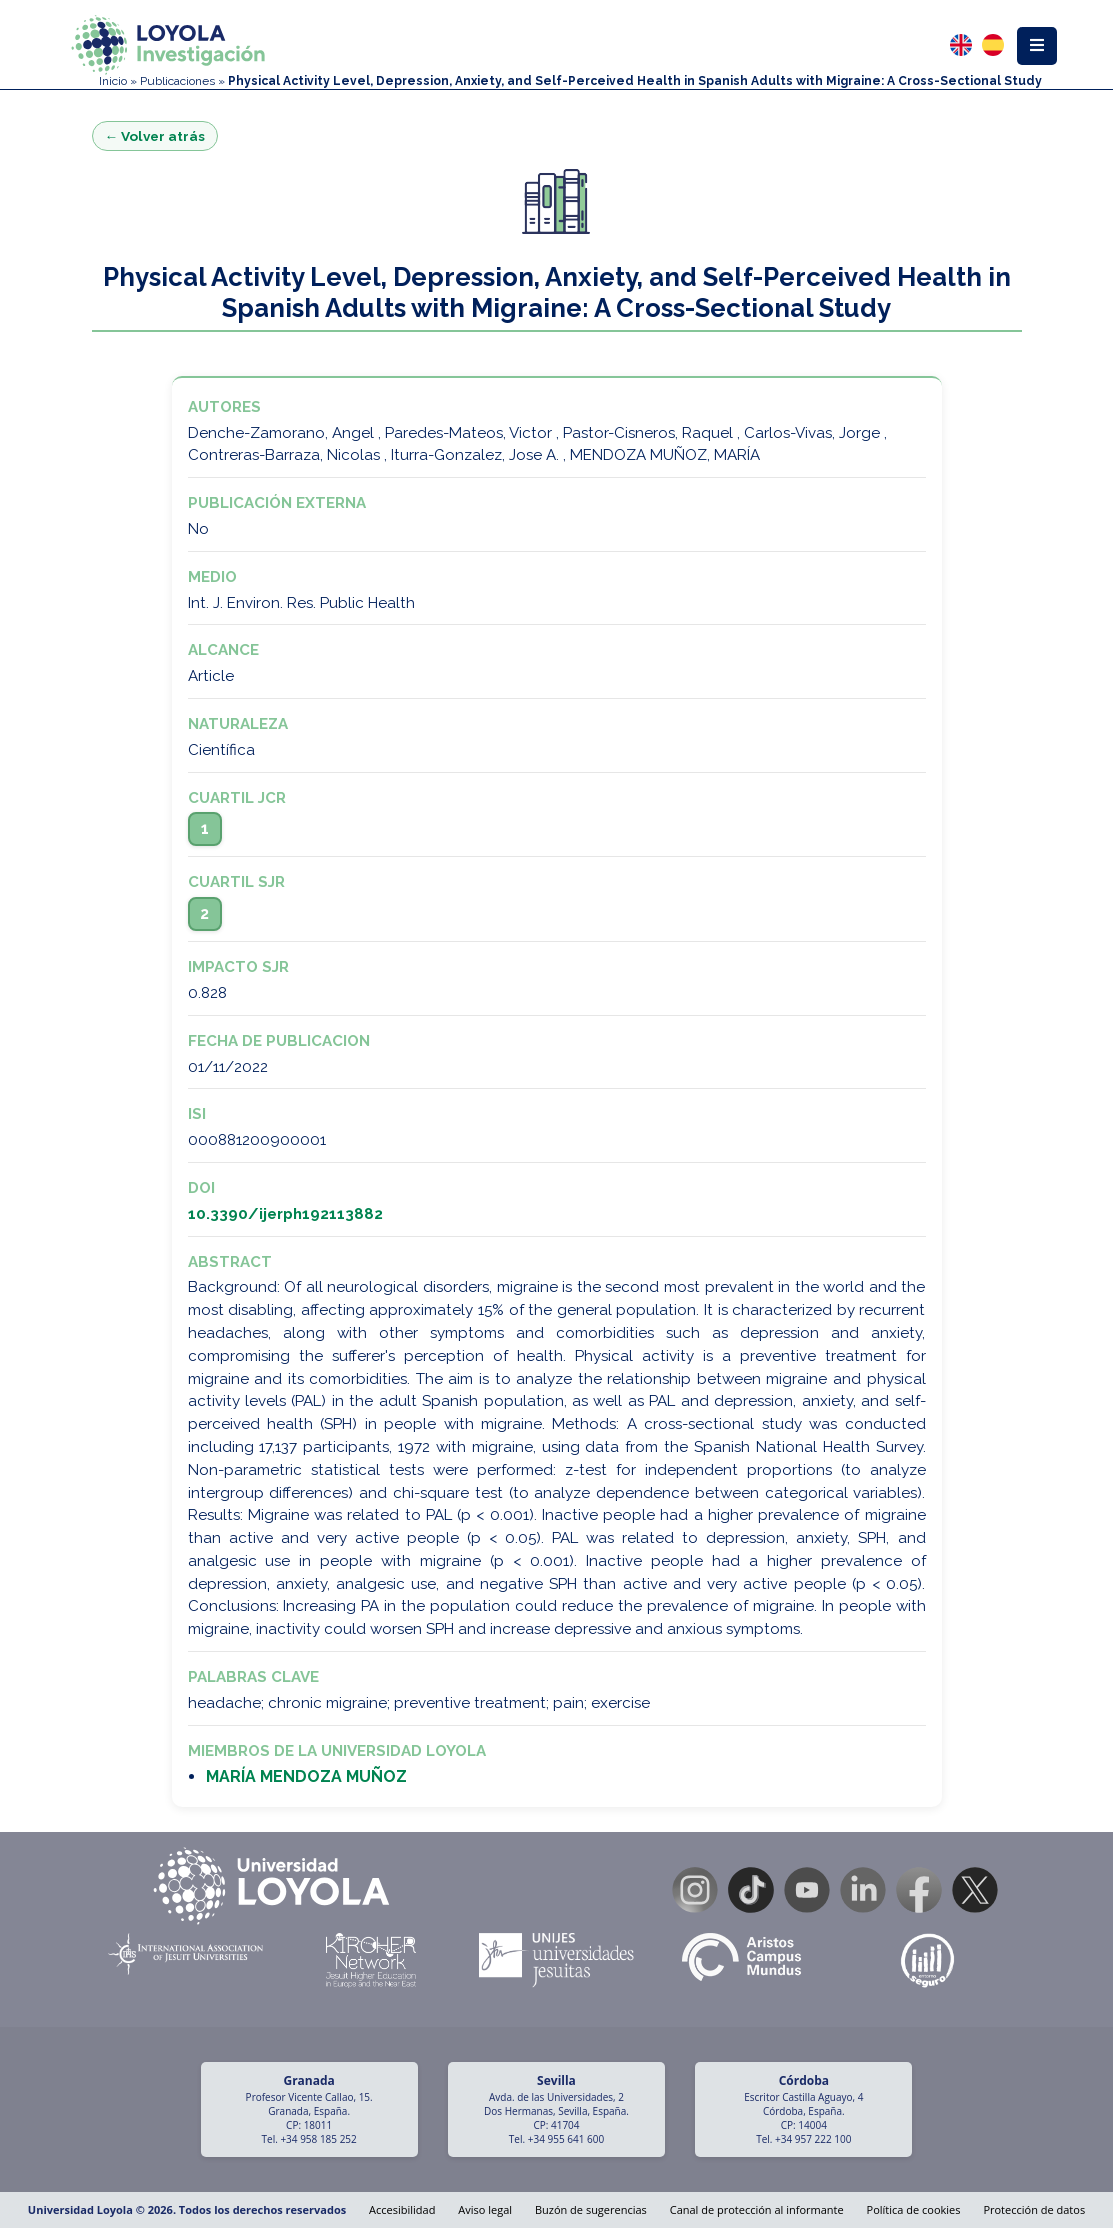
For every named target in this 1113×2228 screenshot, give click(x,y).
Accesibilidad (402, 2209)
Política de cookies (914, 2209)
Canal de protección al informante (757, 2209)
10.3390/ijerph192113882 (285, 1214)
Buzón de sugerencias (591, 2209)
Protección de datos (1034, 2209)
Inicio (113, 81)
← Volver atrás (155, 136)
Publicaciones (177, 81)
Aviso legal (485, 2209)
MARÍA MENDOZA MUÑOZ (306, 1776)
